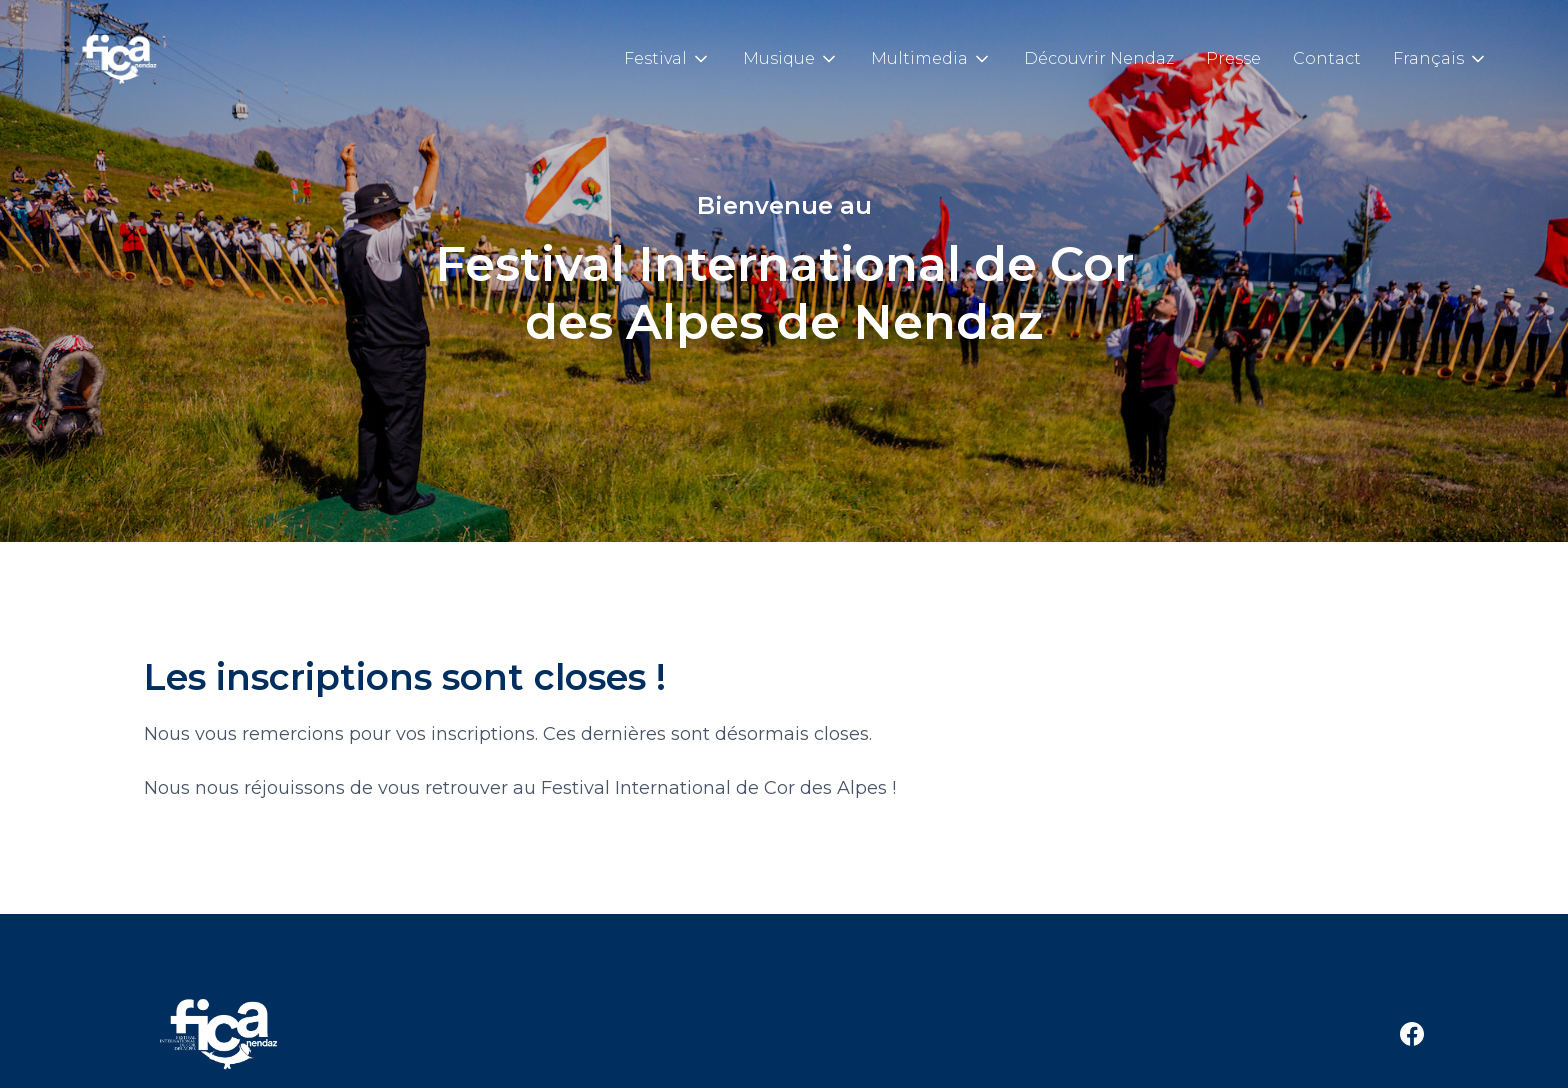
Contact (1327, 58)
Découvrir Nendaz (1099, 58)
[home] (116, 59)
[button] (667, 59)
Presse (1233, 58)
